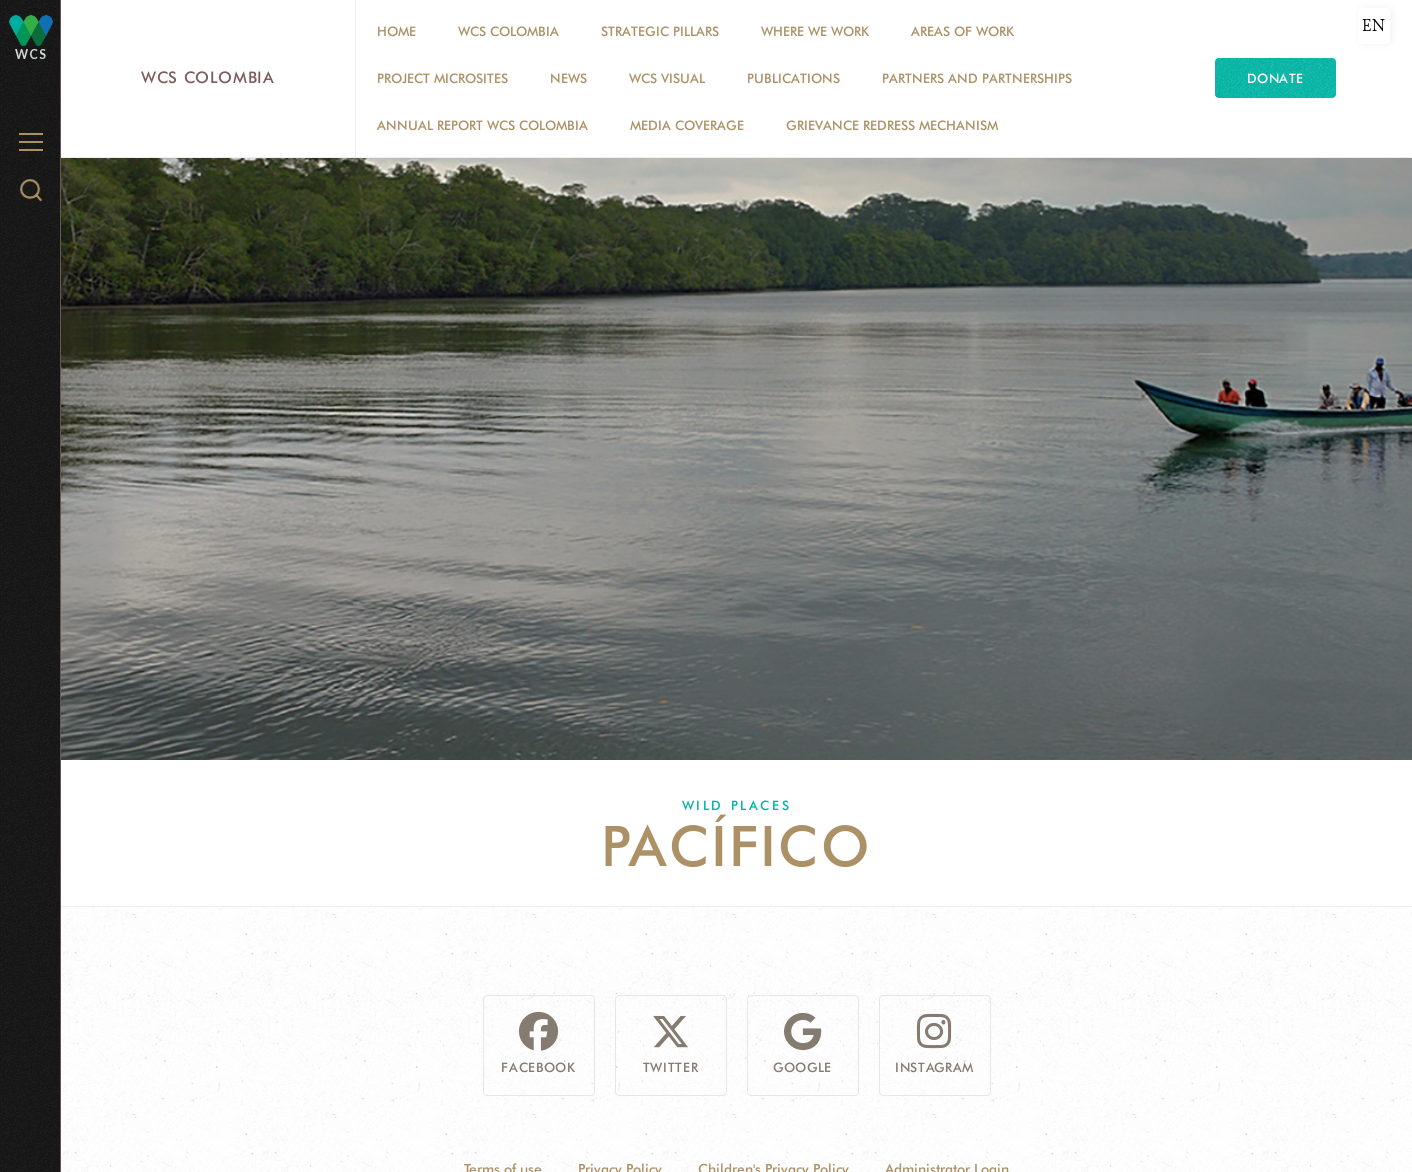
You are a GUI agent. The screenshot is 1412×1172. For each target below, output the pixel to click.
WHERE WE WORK (815, 31)
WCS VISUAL (667, 78)
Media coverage (687, 125)
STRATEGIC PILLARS (660, 31)
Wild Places (737, 805)
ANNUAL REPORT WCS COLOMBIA (482, 125)
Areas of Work (962, 31)
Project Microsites (442, 78)
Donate (1275, 78)
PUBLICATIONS (793, 78)
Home (396, 31)
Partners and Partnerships (977, 78)
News (568, 78)
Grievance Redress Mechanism (892, 125)
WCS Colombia (208, 77)
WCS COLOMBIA (508, 31)
